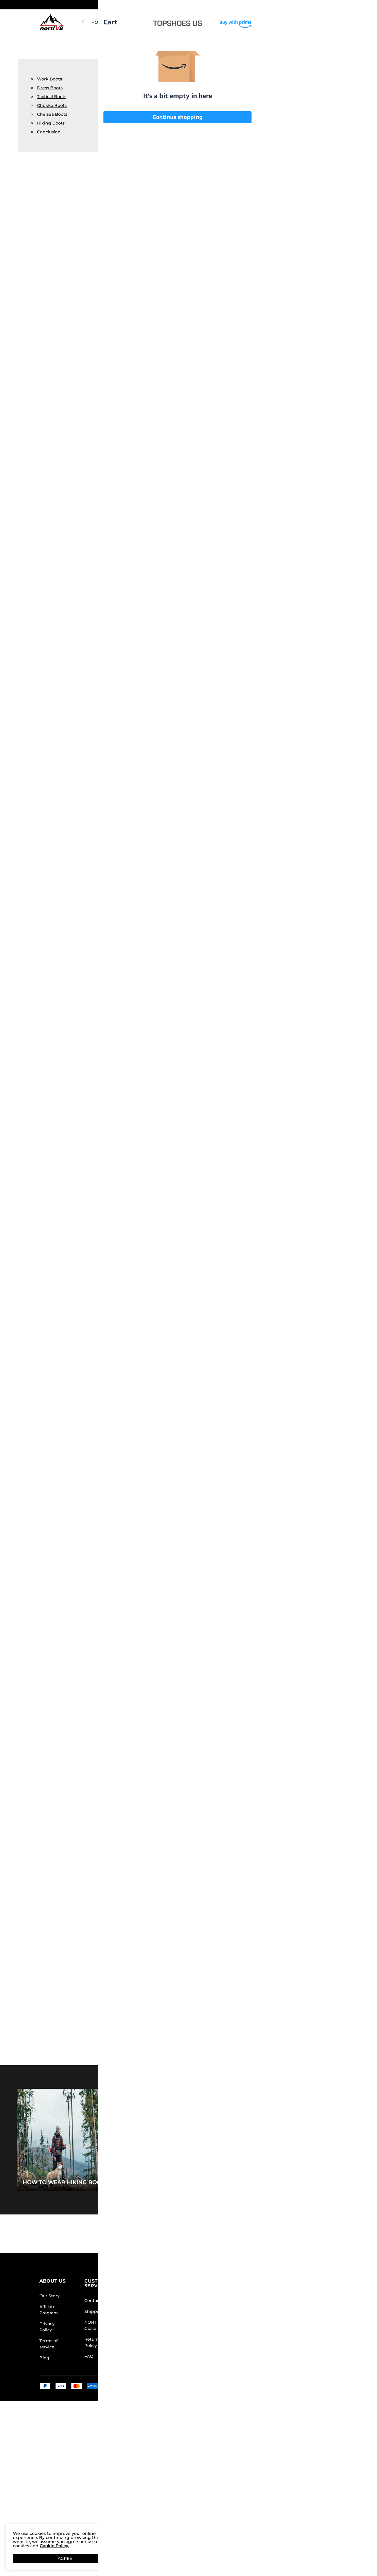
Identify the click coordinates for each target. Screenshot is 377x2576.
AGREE (65, 2558)
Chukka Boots (52, 105)
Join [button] (321, 2310)
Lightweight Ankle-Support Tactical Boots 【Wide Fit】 (173, 221)
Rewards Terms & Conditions (162, 2314)
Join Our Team (222, 2311)
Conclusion (49, 132)
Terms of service (48, 2344)
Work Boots (49, 79)
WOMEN (220, 22)
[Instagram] (266, 2355)
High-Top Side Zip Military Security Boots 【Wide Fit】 (306, 862)
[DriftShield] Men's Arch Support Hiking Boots (306, 1832)
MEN (200, 22)
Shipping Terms (101, 2311)
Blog (44, 2357)
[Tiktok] (278, 2355)
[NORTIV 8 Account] (307, 22)
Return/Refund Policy (100, 2342)
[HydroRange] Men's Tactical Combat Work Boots (280, 221)
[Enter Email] (279, 2310)
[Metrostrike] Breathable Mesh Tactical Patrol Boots (226, 221)
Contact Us (96, 2300)
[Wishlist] (319, 22)
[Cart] (332, 22)
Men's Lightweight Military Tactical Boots (196, 1147)
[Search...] (269, 22)
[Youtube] (290, 2355)
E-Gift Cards (156, 2328)
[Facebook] (255, 2355)
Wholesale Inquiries (218, 2325)
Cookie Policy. (54, 2545)
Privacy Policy (47, 2327)
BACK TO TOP (188, 2233)
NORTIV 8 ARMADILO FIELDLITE (154, 22)
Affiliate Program (48, 2309)
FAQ (88, 2356)
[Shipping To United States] (320, 4)
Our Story (49, 2295)
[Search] (287, 22)
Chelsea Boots (52, 114)
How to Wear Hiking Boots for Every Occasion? (98, 2182)
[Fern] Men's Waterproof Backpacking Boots (333, 221)
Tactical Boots (51, 96)
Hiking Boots (51, 123)
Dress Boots (50, 87)
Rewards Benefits (162, 2300)
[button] (324, 4)
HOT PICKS (102, 22)
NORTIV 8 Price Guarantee (100, 2325)
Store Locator (221, 2300)
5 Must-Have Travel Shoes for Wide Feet (263, 2182)
